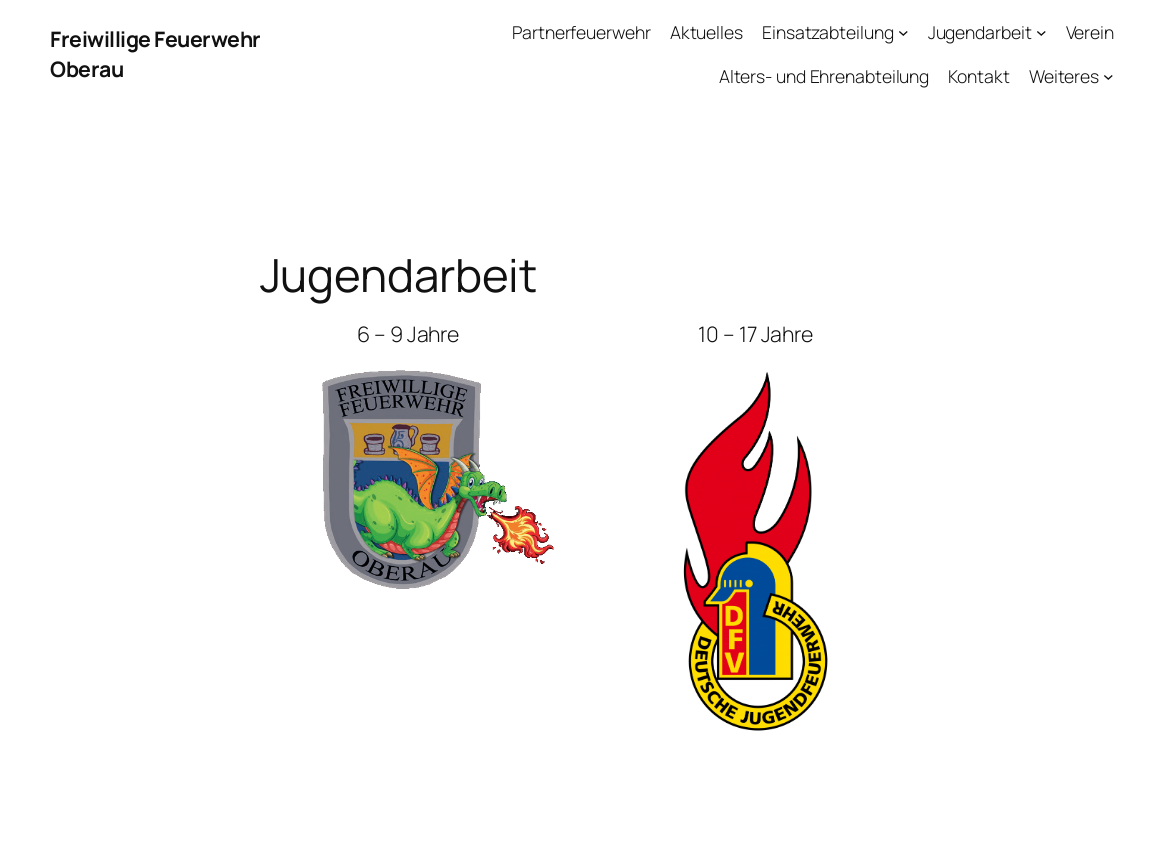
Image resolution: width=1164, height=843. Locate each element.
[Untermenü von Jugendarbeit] (1041, 32)
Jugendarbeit (980, 32)
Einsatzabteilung (827, 32)
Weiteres (1064, 76)
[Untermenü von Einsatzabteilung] (903, 32)
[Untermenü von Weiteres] (1108, 76)
